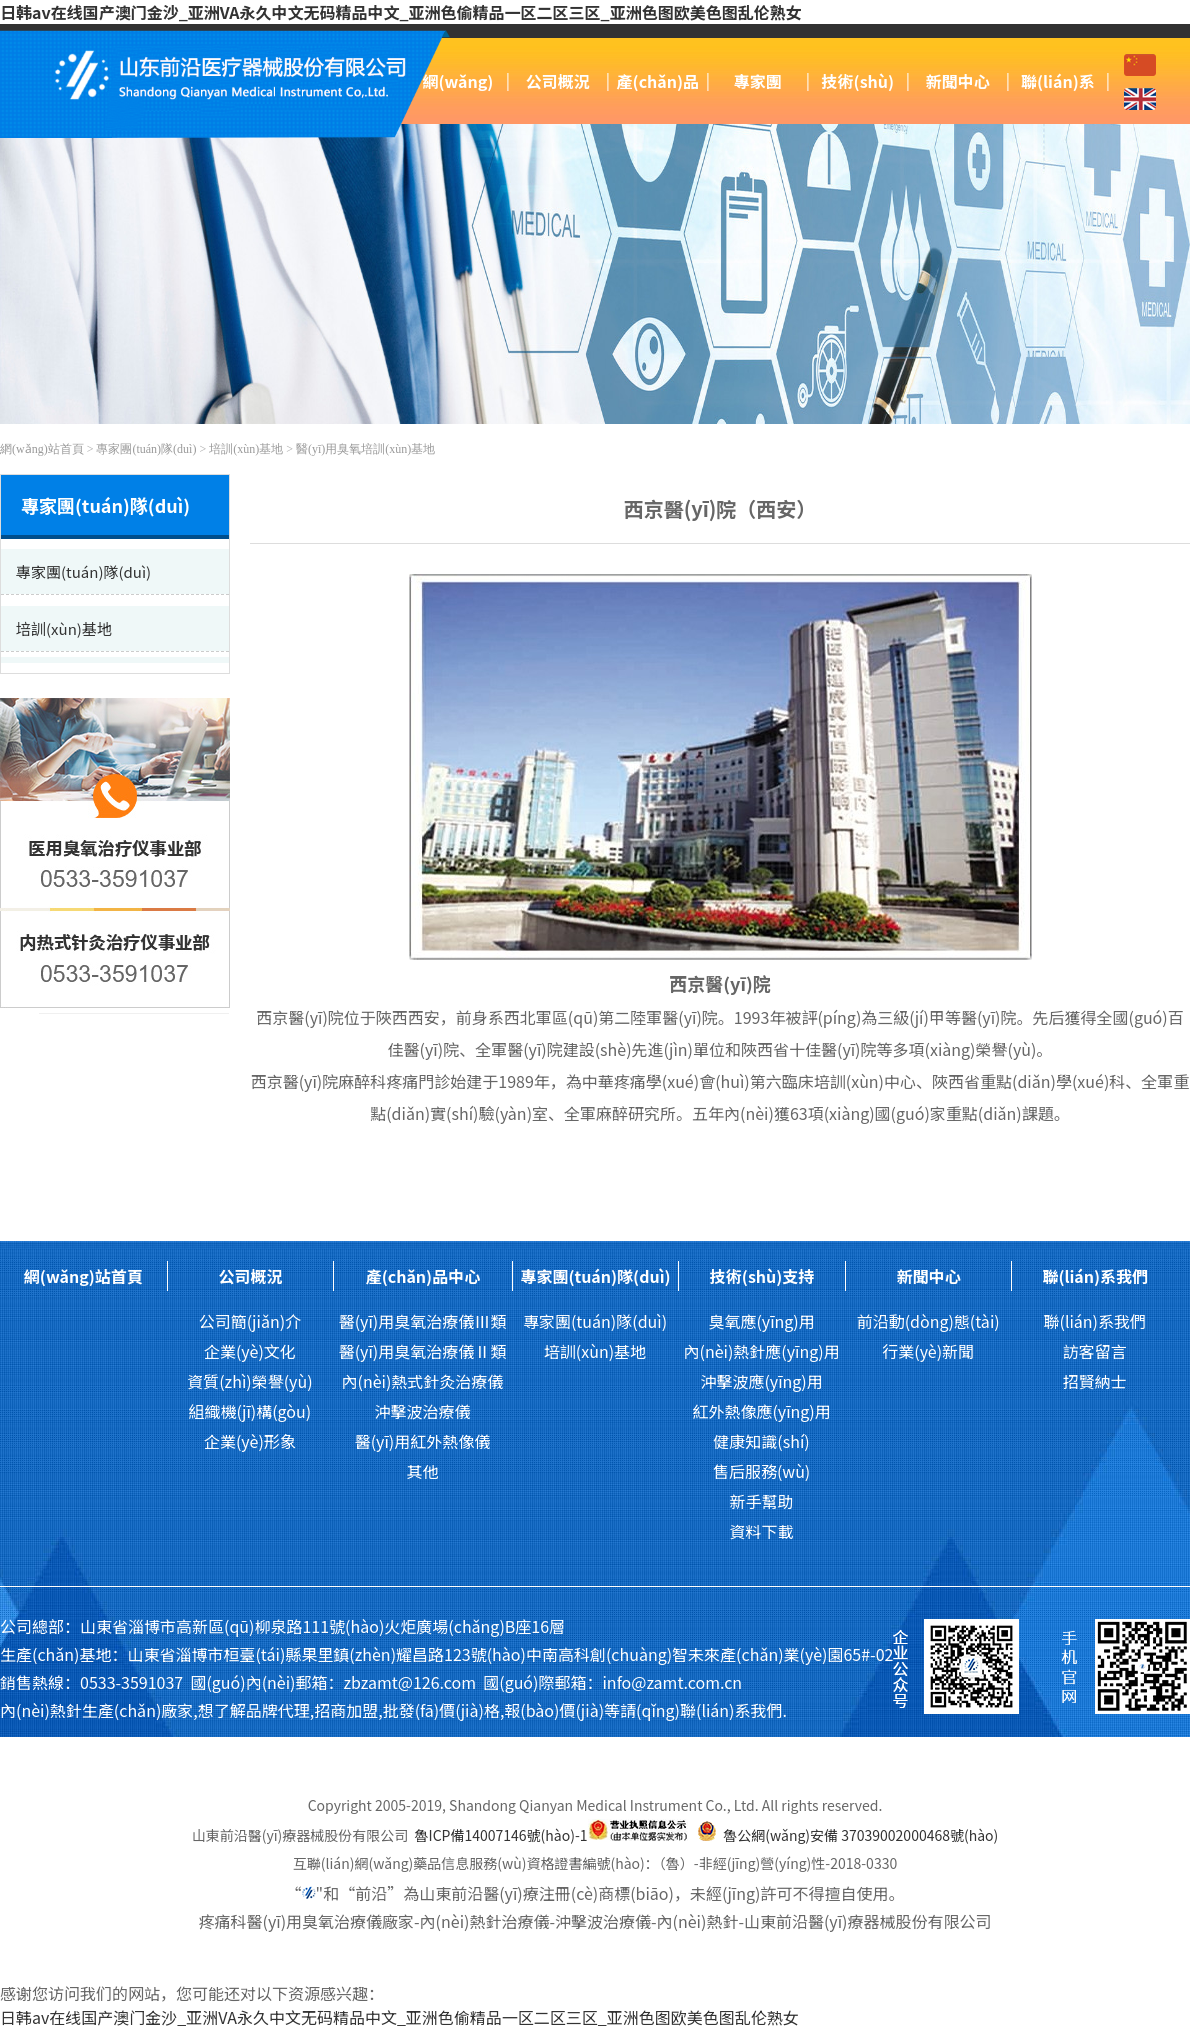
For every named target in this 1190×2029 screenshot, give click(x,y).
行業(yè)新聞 (928, 1351)
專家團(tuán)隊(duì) (146, 449)
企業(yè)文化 (250, 1351)
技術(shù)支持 (762, 1276)
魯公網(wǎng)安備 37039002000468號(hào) (860, 1835)
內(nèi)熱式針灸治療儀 (423, 1381)
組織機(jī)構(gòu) (250, 1411)
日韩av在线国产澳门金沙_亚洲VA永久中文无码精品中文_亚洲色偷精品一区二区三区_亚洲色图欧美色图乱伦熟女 (401, 12)
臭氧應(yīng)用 (761, 1321)
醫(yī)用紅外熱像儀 (423, 1441)
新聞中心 (958, 81)
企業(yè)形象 (250, 1441)
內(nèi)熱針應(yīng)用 (761, 1351)
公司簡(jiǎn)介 (250, 1321)
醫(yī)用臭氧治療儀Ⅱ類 (423, 1351)
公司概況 (558, 81)
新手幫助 (762, 1501)
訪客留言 (1095, 1351)
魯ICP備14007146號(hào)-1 (501, 1835)
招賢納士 (1095, 1381)
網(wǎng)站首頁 (42, 449)
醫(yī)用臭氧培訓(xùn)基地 (365, 449)
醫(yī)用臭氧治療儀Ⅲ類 (423, 1321)
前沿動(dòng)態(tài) (928, 1321)
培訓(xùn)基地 (246, 449)
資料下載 (762, 1531)
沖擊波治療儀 (422, 1411)
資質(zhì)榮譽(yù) (249, 1381)
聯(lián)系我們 (1095, 1276)
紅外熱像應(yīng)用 (761, 1411)
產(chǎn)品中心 (423, 1276)
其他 (422, 1471)
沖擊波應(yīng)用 (761, 1381)
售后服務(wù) (761, 1471)
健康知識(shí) (761, 1441)
